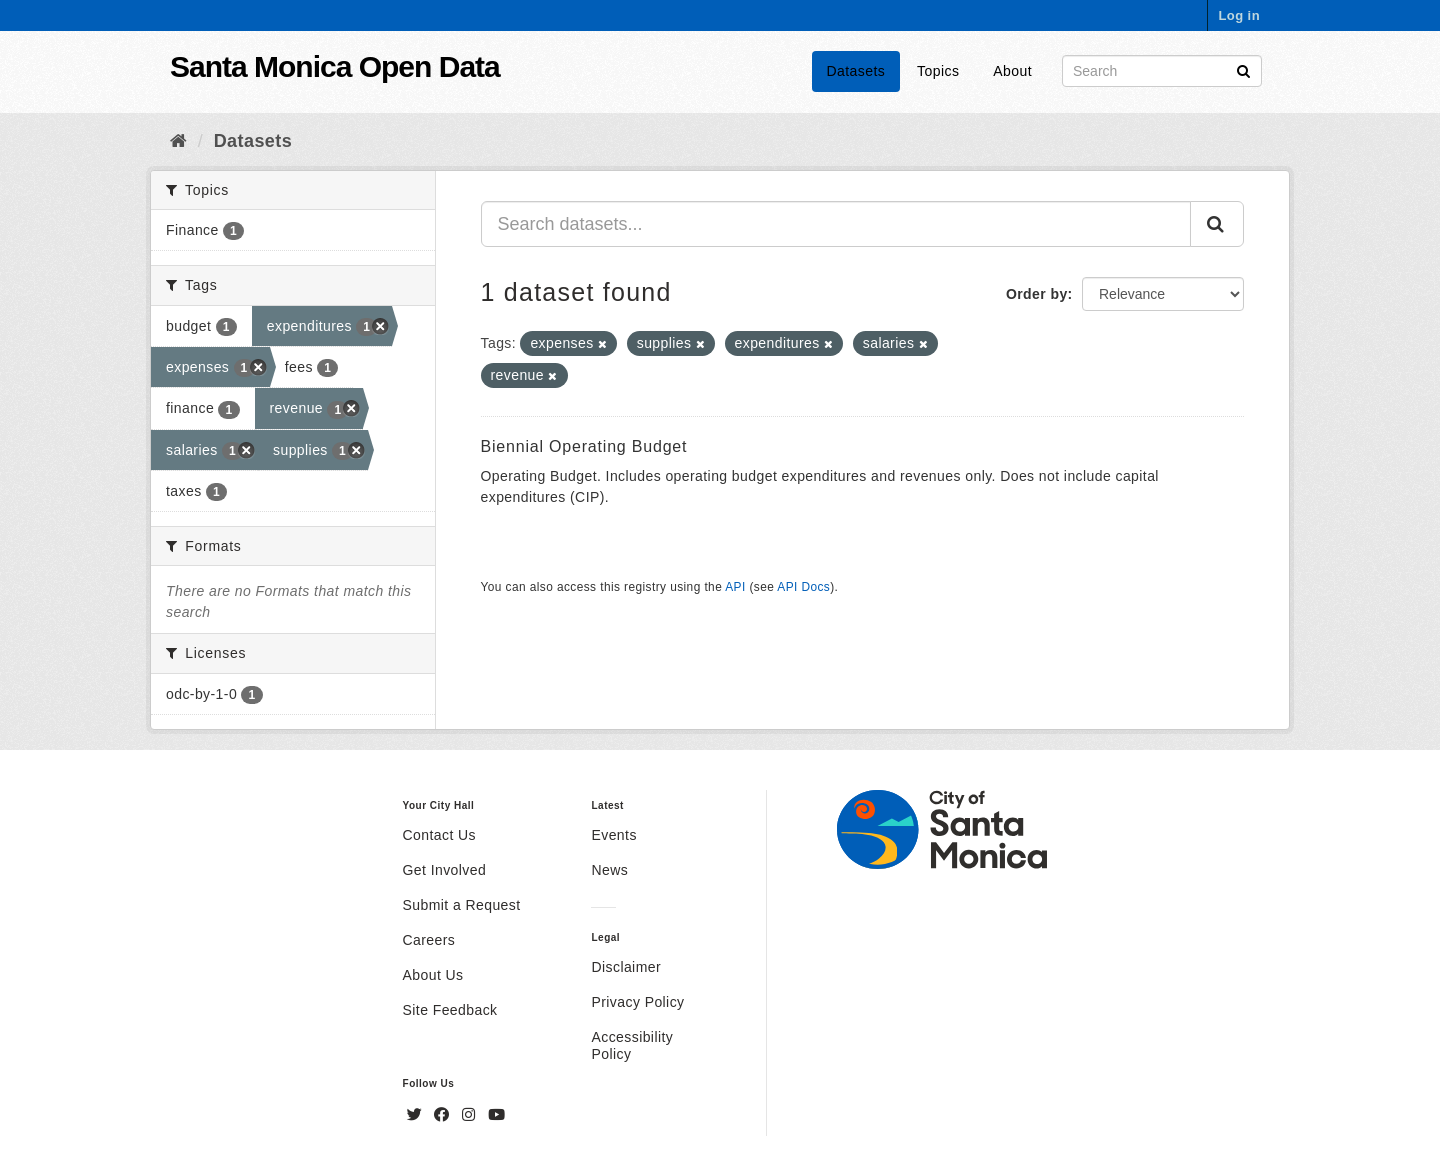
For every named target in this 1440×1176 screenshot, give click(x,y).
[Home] (178, 141)
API (735, 587)
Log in (1239, 15)
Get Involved (445, 870)
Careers (429, 940)
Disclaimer (626, 967)
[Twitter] (417, 1115)
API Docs (803, 587)
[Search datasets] (1162, 71)
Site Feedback (450, 1010)
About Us (433, 975)
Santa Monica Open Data (335, 66)
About (1012, 71)
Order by (1037, 294)
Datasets (856, 71)
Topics (938, 71)
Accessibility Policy (632, 1045)
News (609, 870)
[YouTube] (496, 1115)
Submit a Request (462, 905)
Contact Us (439, 835)
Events (613, 835)
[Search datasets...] (836, 224)
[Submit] (1243, 69)
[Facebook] (444, 1115)
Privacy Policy (637, 1002)
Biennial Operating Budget (584, 446)
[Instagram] (471, 1115)
